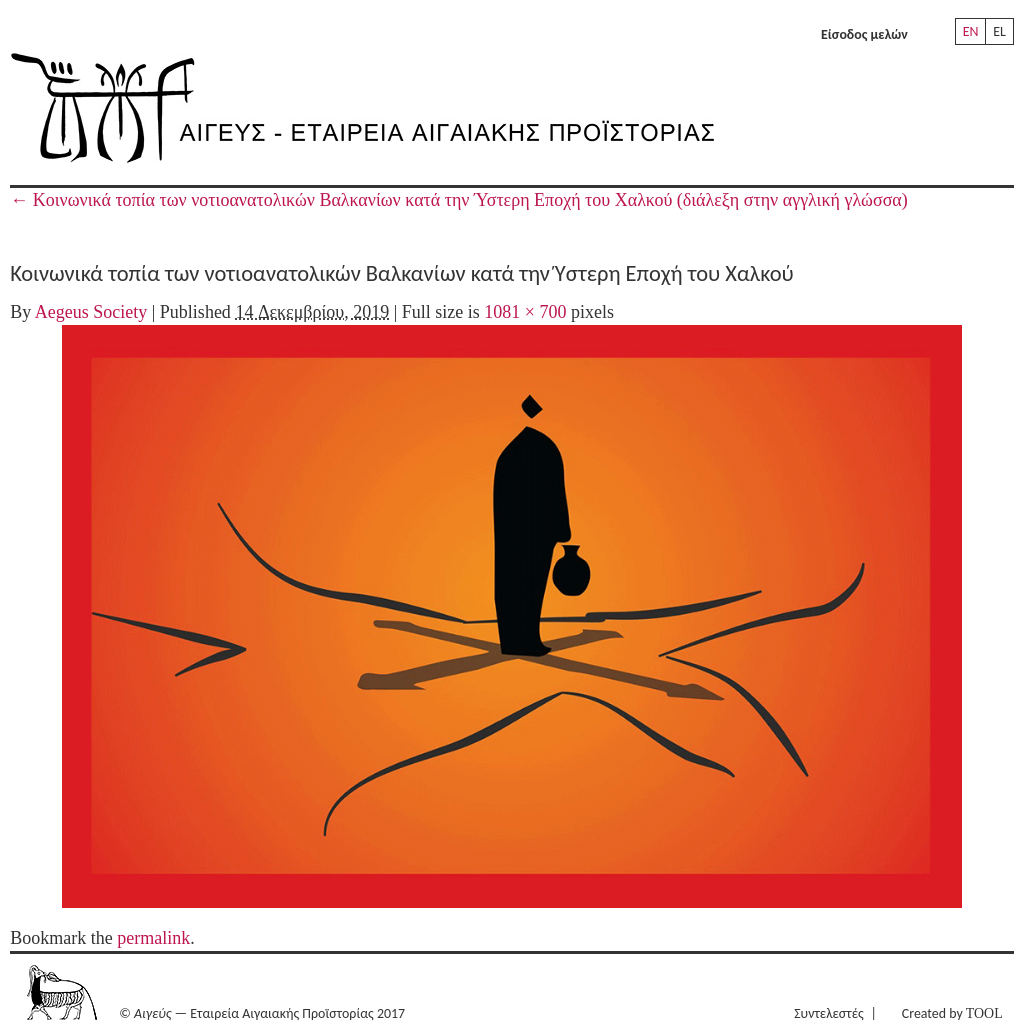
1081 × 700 (525, 312)
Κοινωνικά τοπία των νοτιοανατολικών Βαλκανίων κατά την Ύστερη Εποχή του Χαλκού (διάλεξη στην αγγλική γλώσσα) (459, 200)
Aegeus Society (91, 312)
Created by (952, 1013)
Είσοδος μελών (864, 34)
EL (999, 31)
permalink (153, 938)
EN (971, 31)
